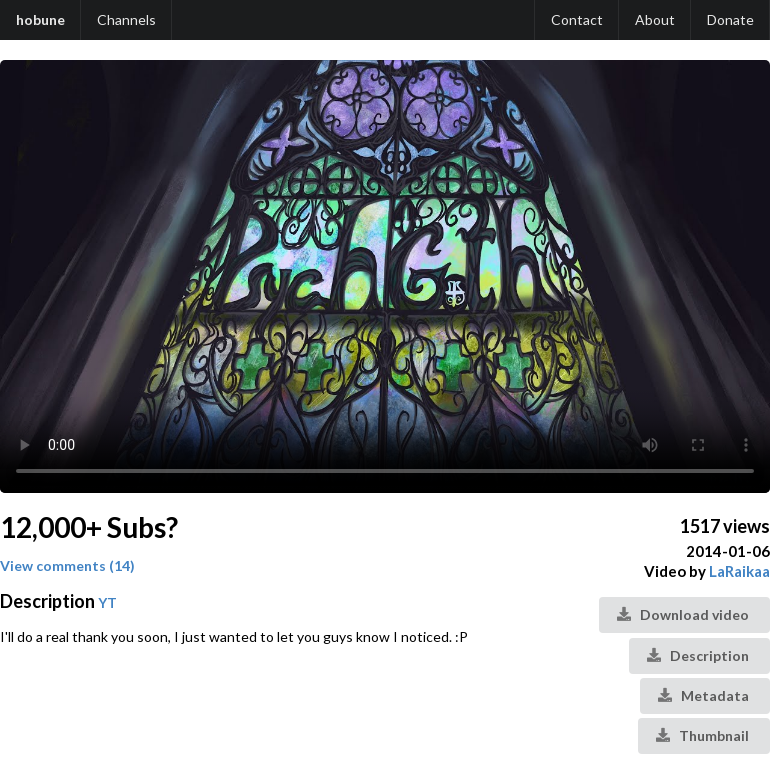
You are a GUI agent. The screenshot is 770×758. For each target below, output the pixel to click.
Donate (730, 19)
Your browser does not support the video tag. (385, 276)
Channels (126, 19)
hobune (40, 19)
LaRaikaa (739, 571)
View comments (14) (67, 565)
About (655, 19)
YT (107, 602)
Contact (577, 19)
